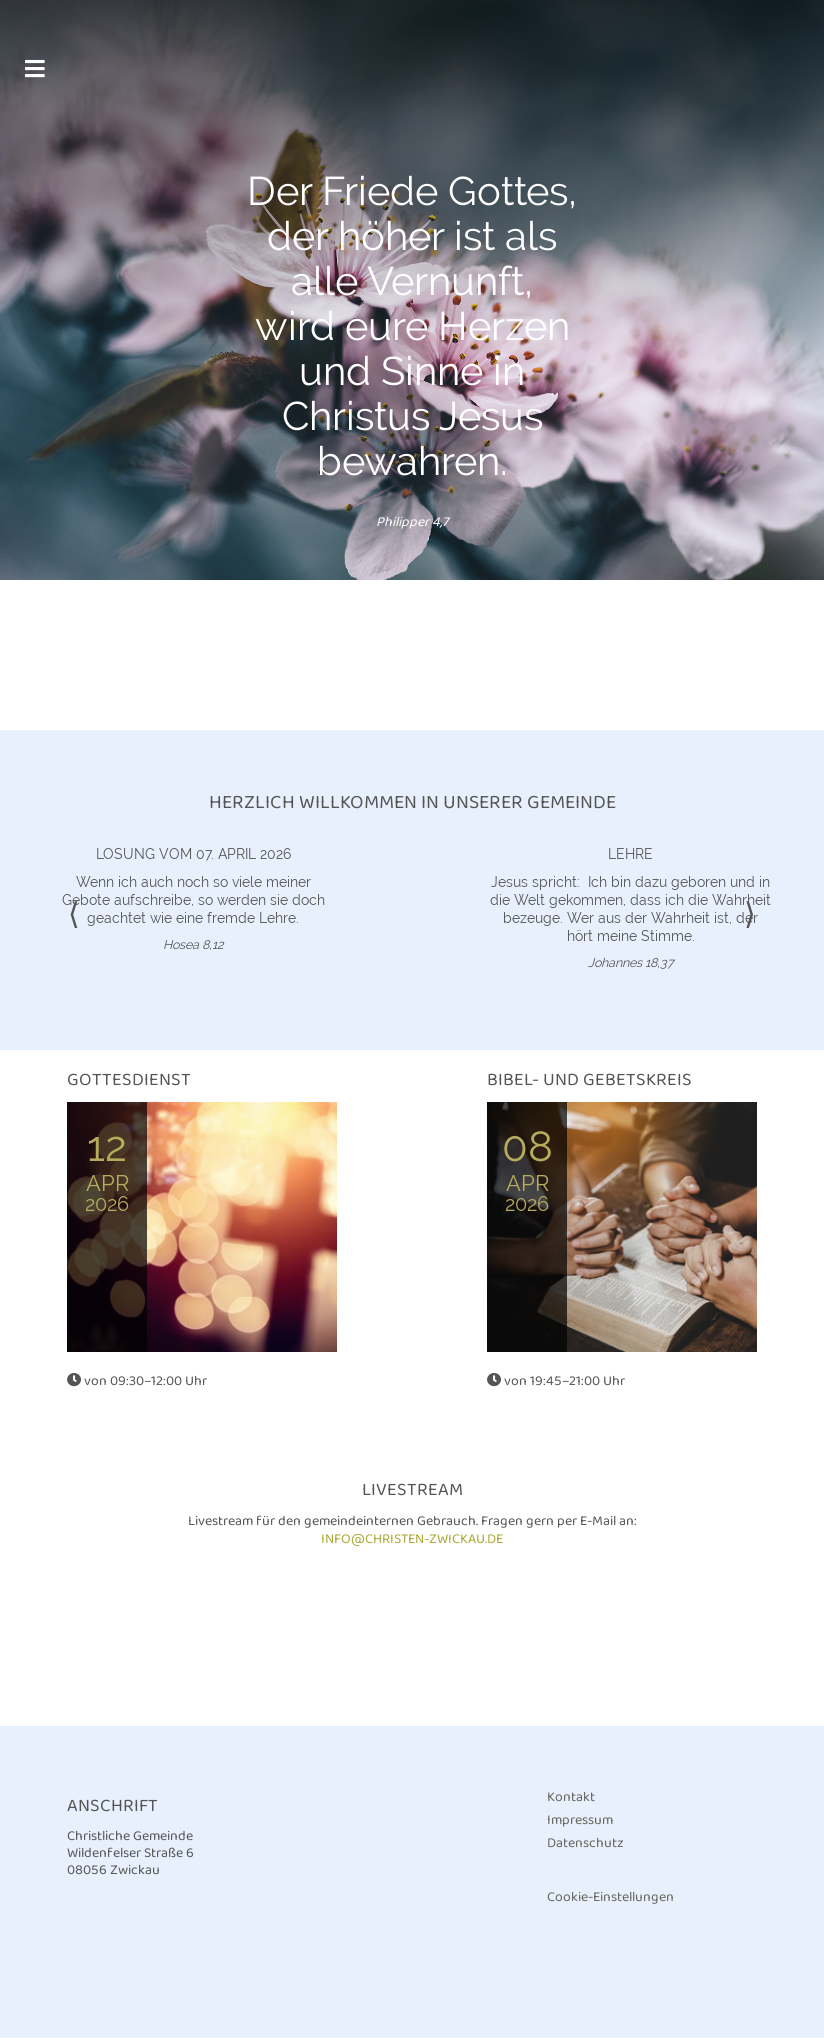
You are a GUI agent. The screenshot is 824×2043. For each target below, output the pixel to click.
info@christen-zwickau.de (412, 1544)
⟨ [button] (74, 920)
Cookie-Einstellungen (610, 1902)
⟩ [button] (750, 920)
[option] (412, 292)
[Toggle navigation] (34, 78)
